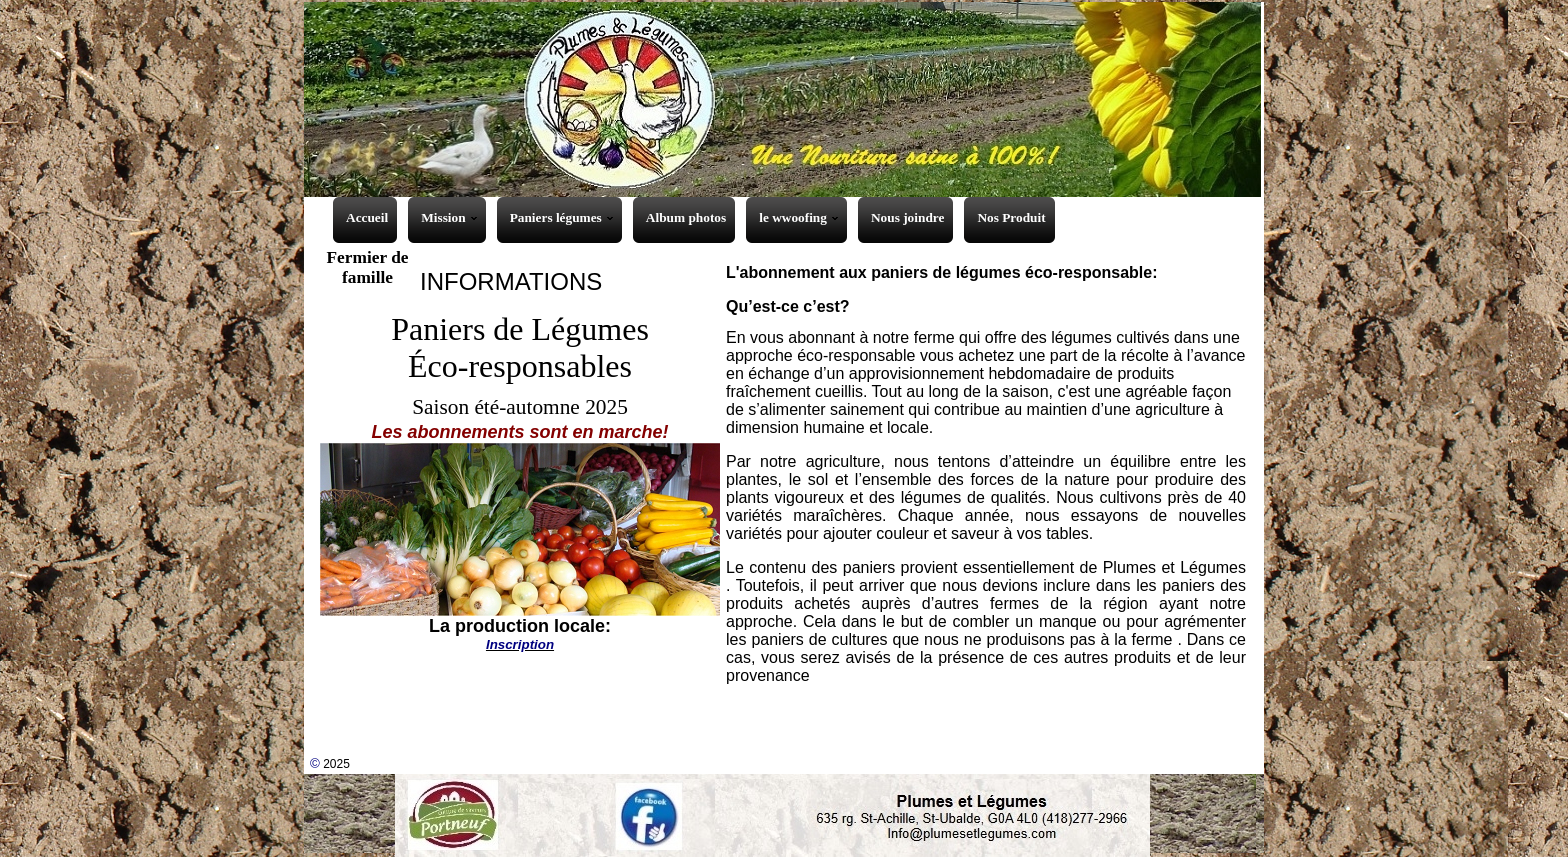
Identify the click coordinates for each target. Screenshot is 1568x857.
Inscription (520, 644)
